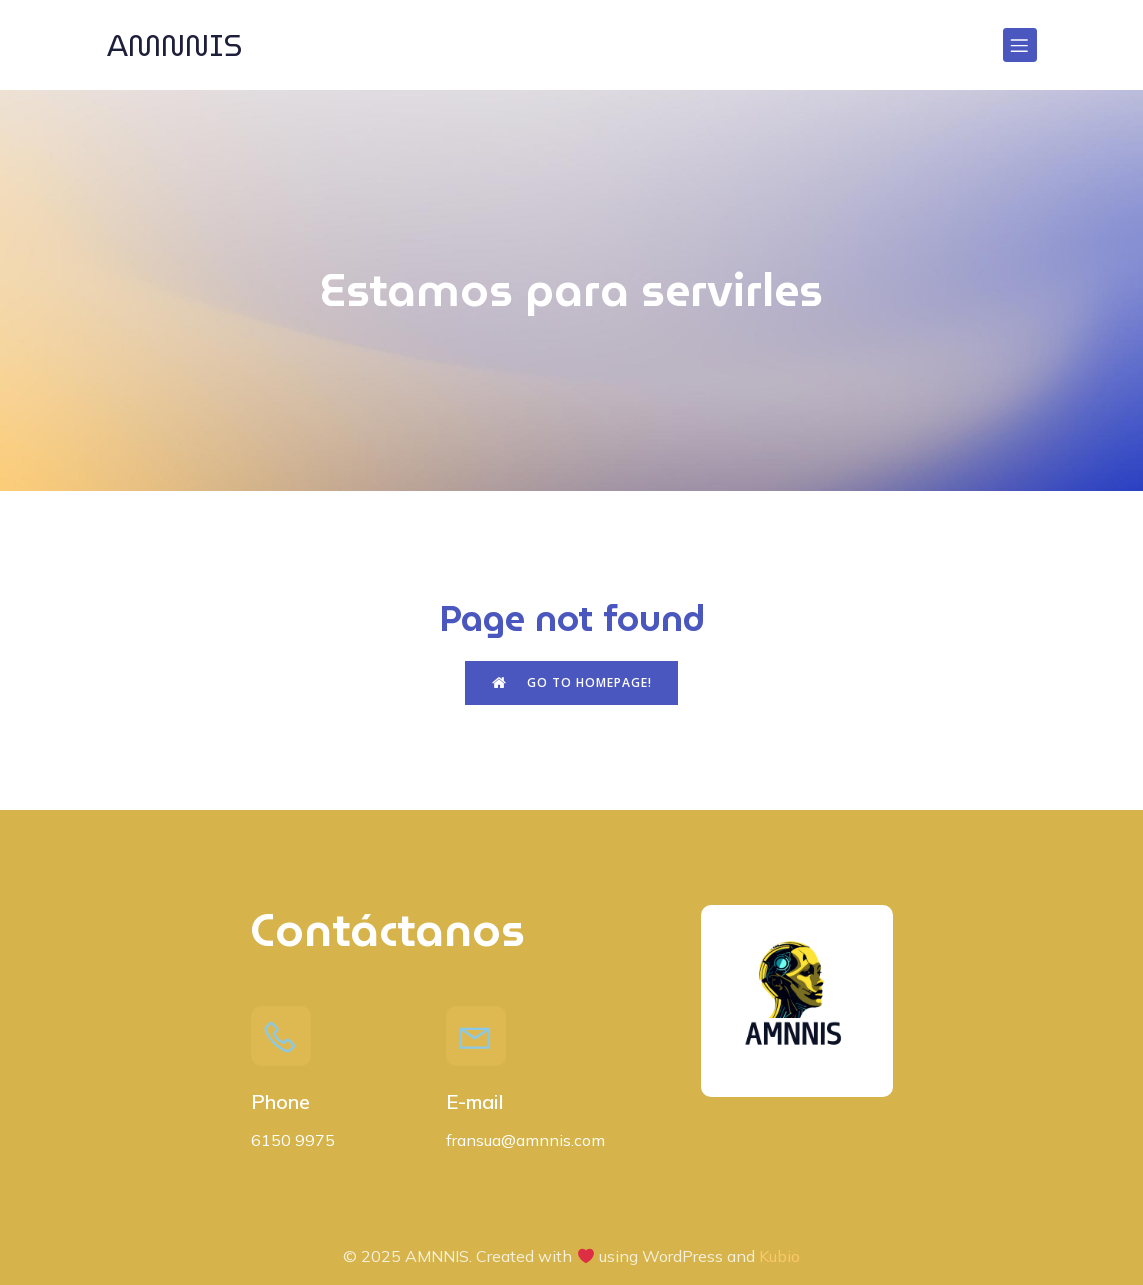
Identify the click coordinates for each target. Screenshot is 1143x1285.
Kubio (779, 1256)
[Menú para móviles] (1020, 45)
